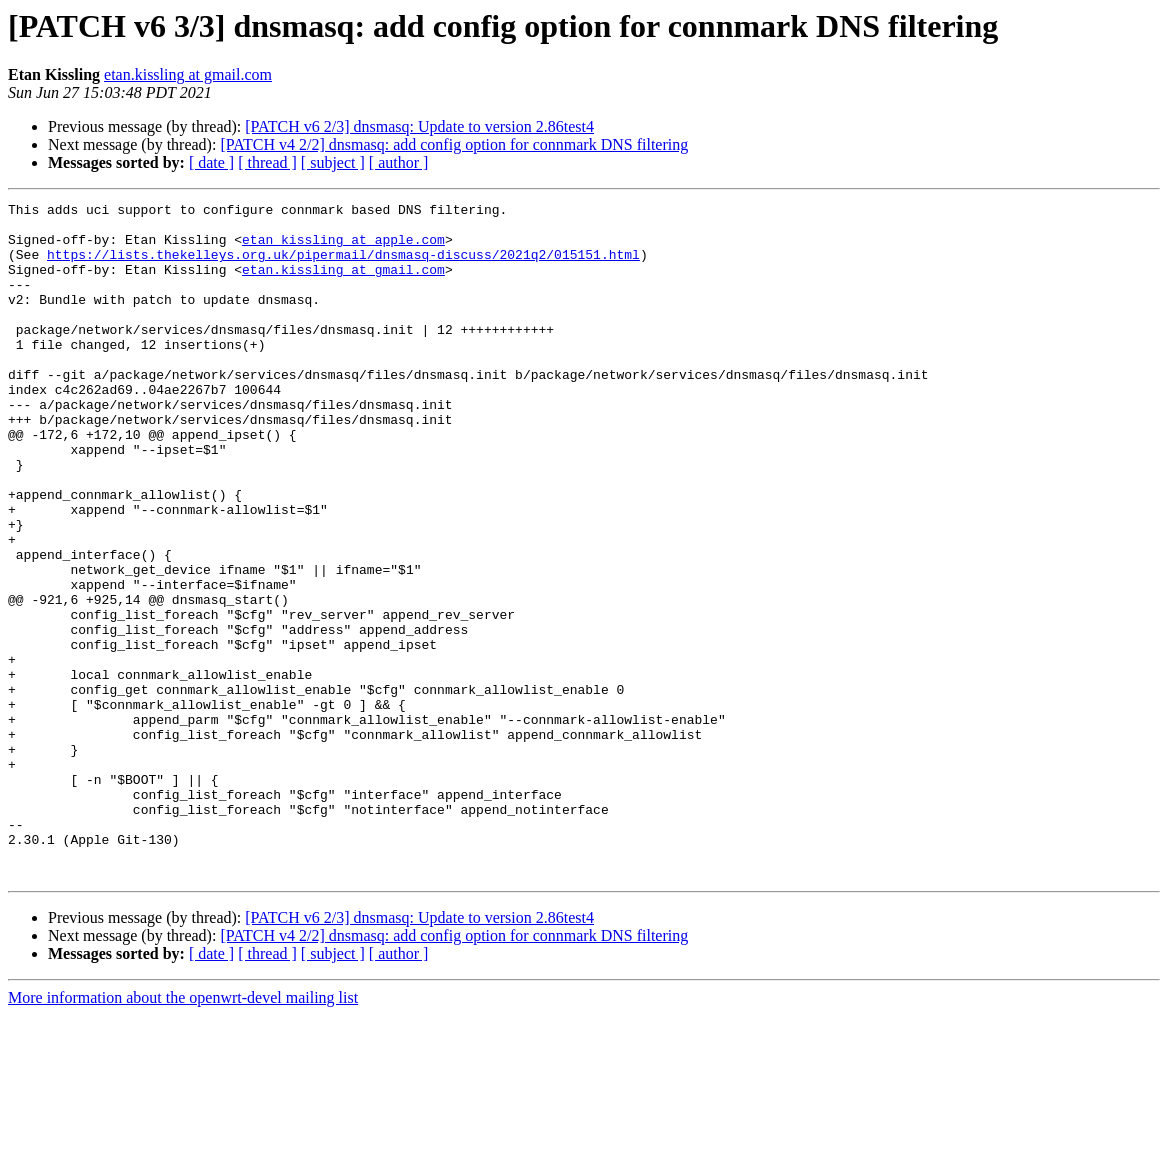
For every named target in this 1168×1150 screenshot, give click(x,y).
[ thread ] (267, 162)
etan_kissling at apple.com (343, 248)
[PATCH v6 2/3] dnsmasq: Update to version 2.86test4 (419, 126)
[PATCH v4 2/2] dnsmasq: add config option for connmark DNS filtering (454, 144)
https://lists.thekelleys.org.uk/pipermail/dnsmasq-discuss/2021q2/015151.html (343, 266)
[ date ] (211, 162)
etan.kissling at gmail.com (188, 74)
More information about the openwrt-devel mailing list (183, 1132)
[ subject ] (333, 162)
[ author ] (399, 162)
